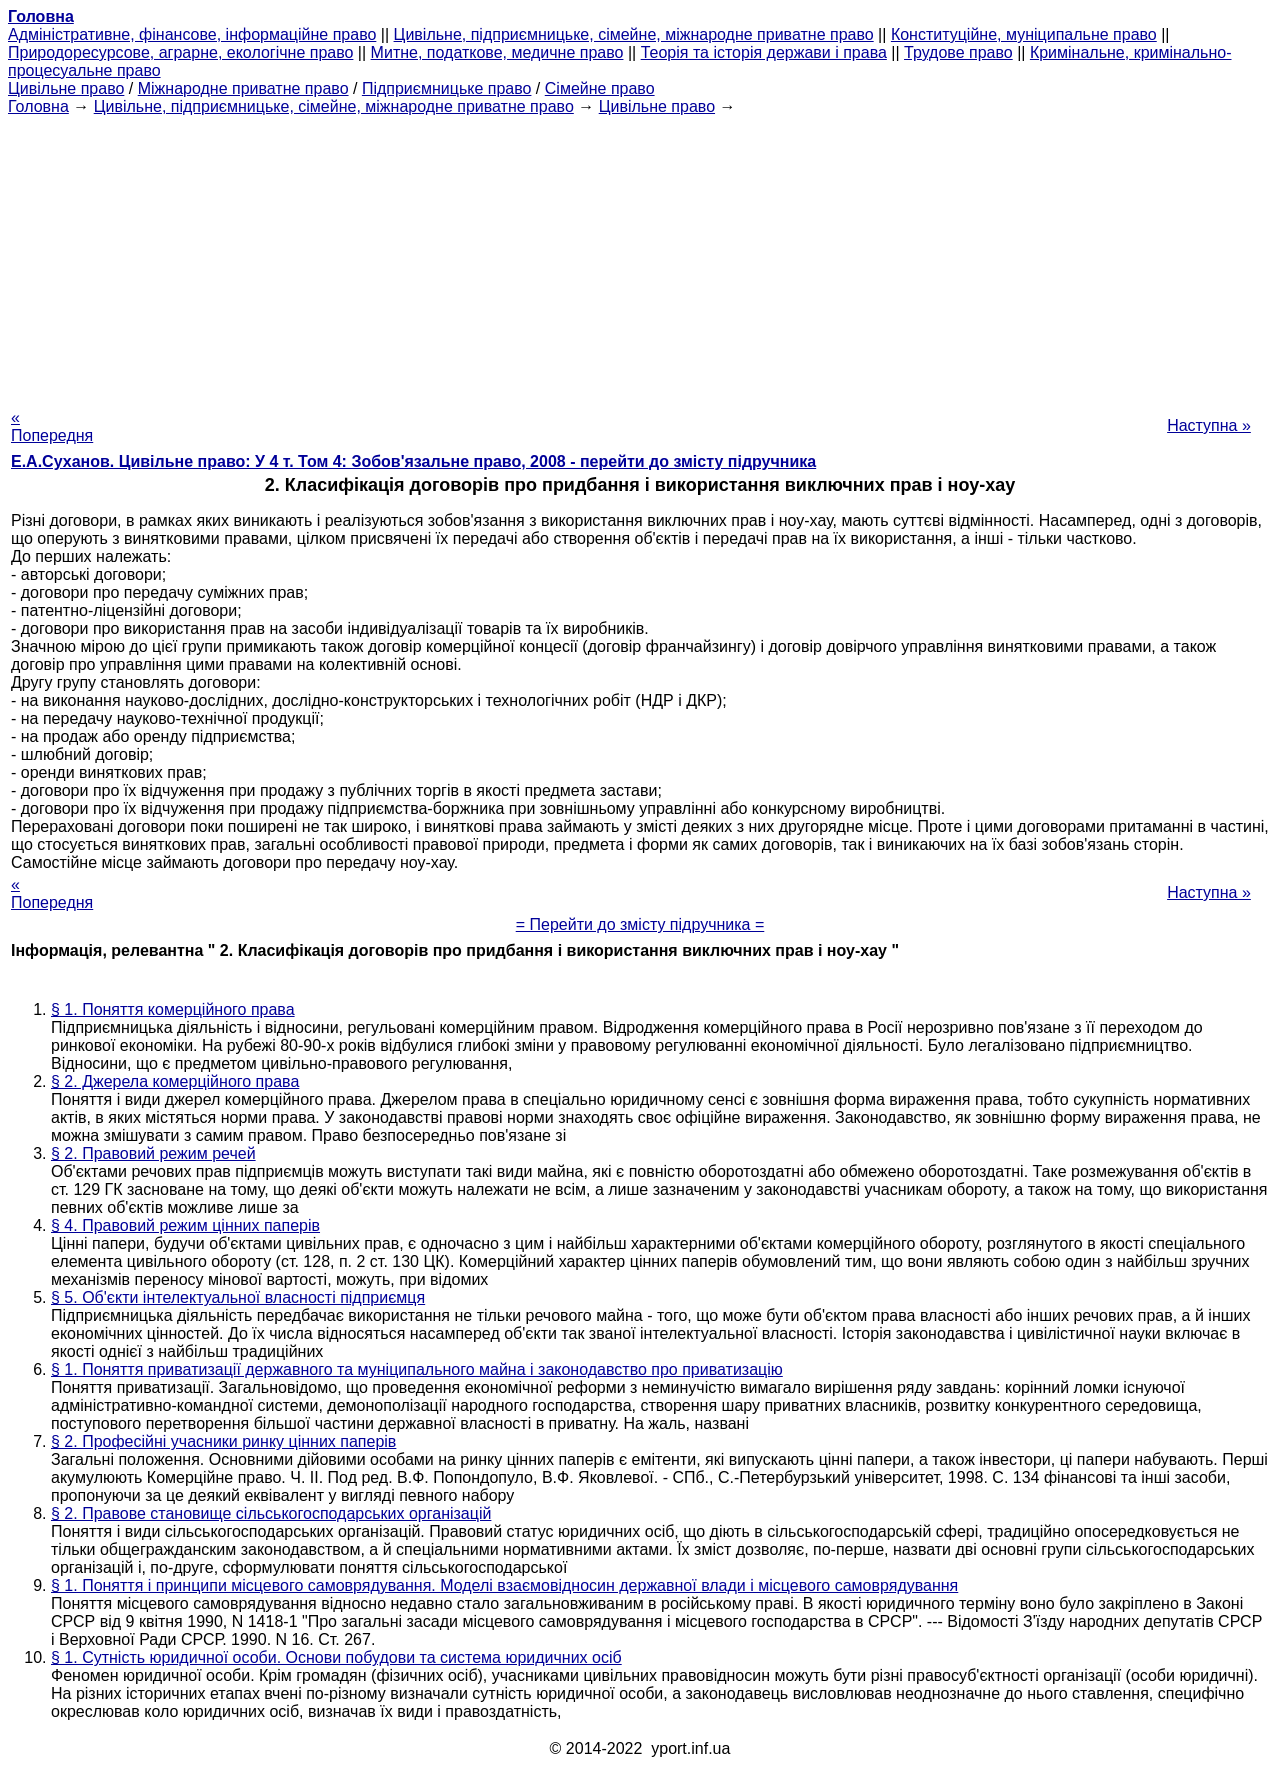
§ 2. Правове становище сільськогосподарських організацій (271, 1513)
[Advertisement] (640, 256)
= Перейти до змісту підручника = (640, 924)
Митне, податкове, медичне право (497, 52)
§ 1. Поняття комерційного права (173, 1009)
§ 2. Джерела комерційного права (175, 1081)
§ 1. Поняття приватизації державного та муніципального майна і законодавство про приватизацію (417, 1369)
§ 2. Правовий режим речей (153, 1153)
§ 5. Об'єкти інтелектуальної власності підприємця (238, 1297)
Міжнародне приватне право (243, 88)
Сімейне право (600, 88)
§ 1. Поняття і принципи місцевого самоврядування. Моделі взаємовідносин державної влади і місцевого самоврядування (504, 1585)
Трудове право (958, 52)
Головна (38, 106)
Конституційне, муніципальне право (1024, 34)
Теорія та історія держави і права (764, 52)
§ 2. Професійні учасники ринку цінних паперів (223, 1441)
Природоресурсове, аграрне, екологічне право (180, 52)
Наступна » (1209, 425)
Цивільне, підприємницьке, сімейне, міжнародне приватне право (634, 34)
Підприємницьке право (447, 88)
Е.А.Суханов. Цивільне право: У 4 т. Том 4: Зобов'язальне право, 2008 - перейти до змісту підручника (413, 461)
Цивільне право (66, 88)
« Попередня (52, 426)
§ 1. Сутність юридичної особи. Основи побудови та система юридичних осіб (336, 1657)
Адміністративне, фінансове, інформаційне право (192, 34)
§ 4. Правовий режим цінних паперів (185, 1225)
